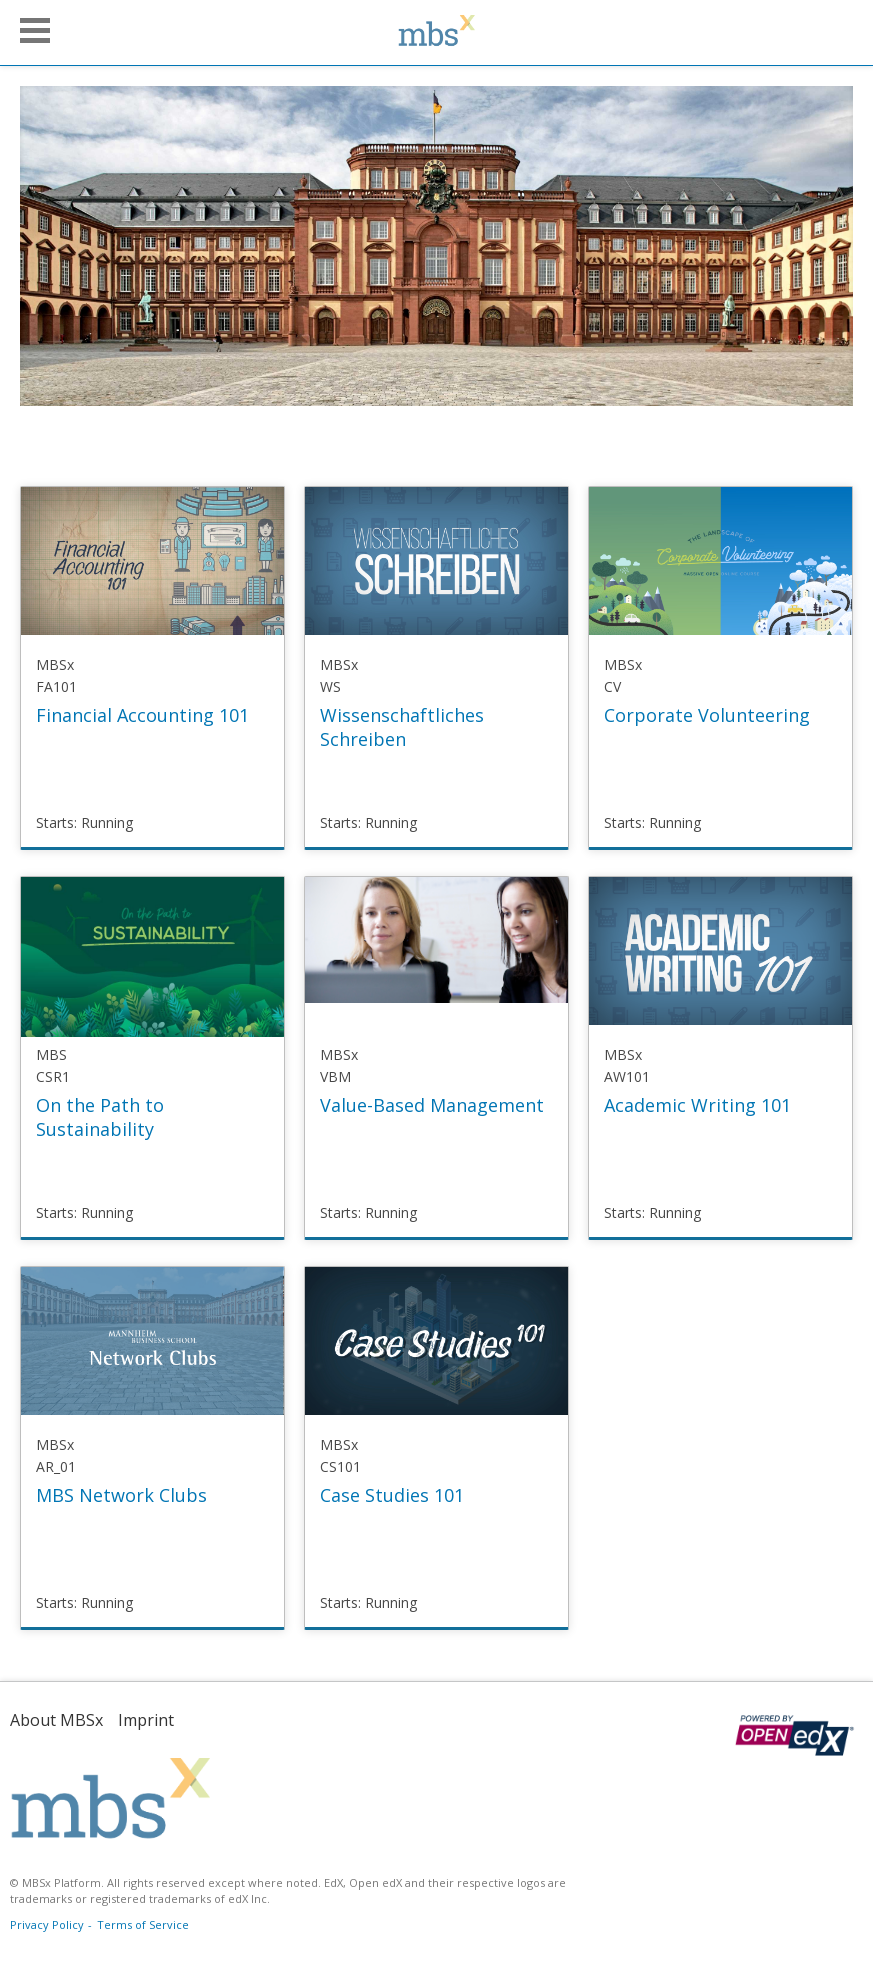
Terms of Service (143, 1924)
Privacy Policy (47, 1924)
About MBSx (56, 1720)
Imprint (146, 1720)
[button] (35, 30)
